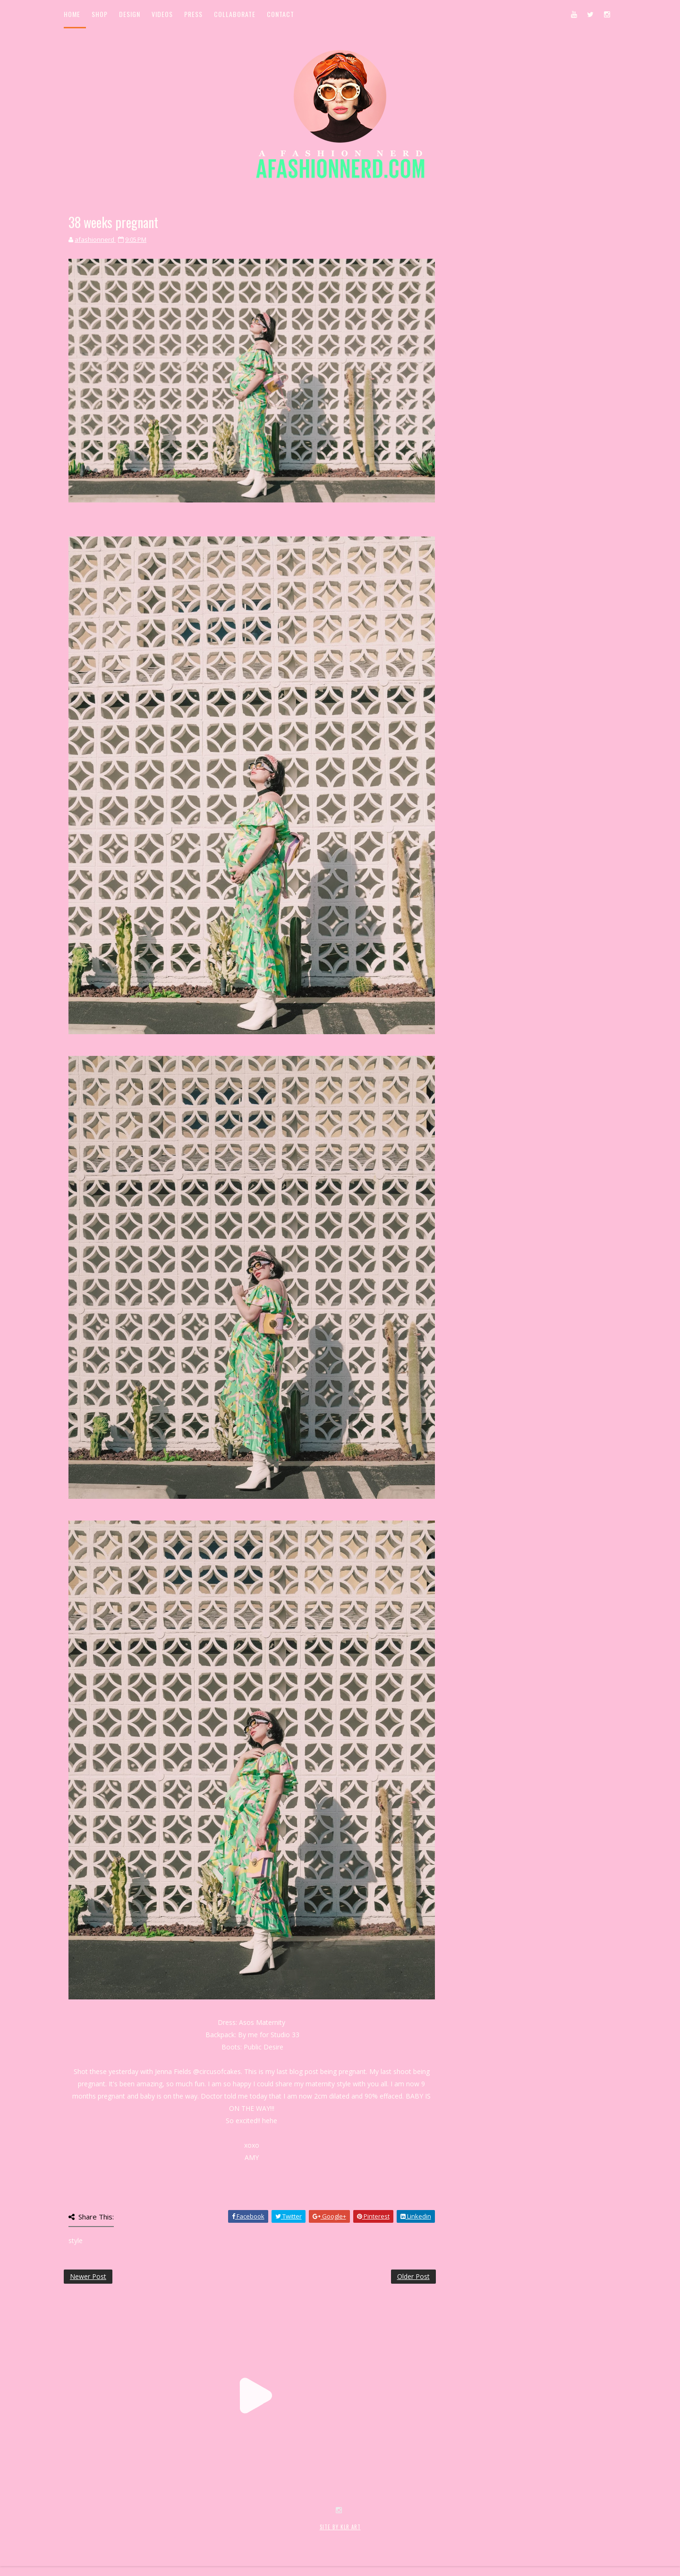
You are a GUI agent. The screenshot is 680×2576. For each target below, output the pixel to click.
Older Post (413, 2276)
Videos (162, 14)
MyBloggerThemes (218, 2537)
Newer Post (88, 2276)
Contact (280, 14)
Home (72, 14)
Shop (100, 14)
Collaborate (234, 14)
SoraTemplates (119, 2537)
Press (193, 14)
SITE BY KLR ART (340, 2527)
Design (129, 14)
